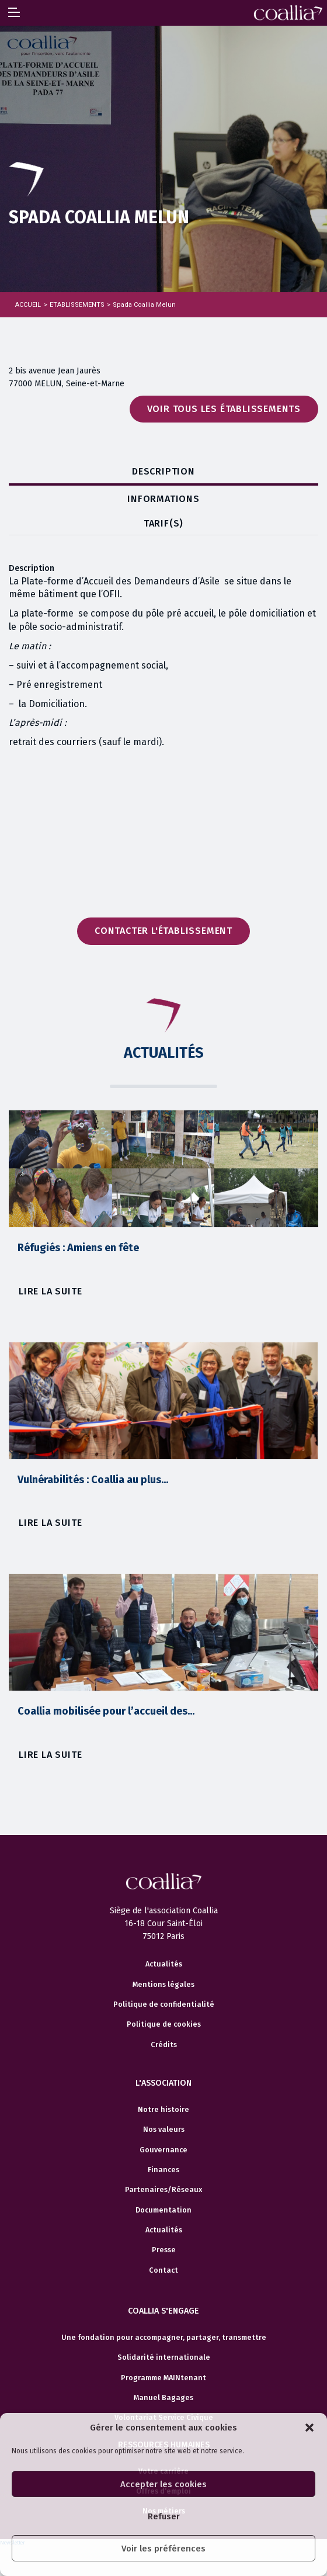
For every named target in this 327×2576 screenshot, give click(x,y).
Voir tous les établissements (224, 408)
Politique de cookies (164, 2024)
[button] (309, 2427)
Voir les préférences (163, 2548)
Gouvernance (163, 2150)
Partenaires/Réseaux (163, 2190)
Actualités (163, 1964)
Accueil (28, 305)
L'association (163, 2083)
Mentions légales (163, 1985)
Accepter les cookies (163, 2484)
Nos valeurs (164, 2129)
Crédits (164, 2045)
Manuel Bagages (163, 2398)
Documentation (163, 2210)
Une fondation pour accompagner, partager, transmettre (163, 2337)
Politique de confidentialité (163, 2004)
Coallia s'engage (163, 2311)
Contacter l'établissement (163, 930)
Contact (163, 2270)
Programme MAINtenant (163, 2378)
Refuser (164, 2516)
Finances (163, 2170)
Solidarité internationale (163, 2357)
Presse (164, 2250)
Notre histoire (163, 2110)
